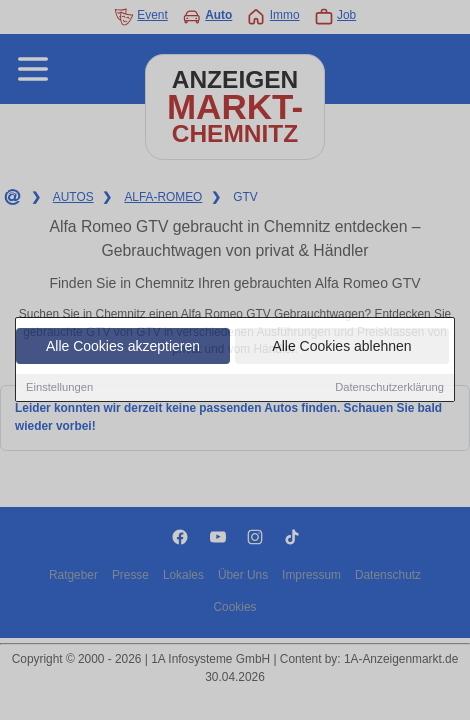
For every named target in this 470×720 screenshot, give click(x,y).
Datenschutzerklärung (389, 388)
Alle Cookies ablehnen (341, 347)
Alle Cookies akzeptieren (123, 347)
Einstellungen (59, 388)
